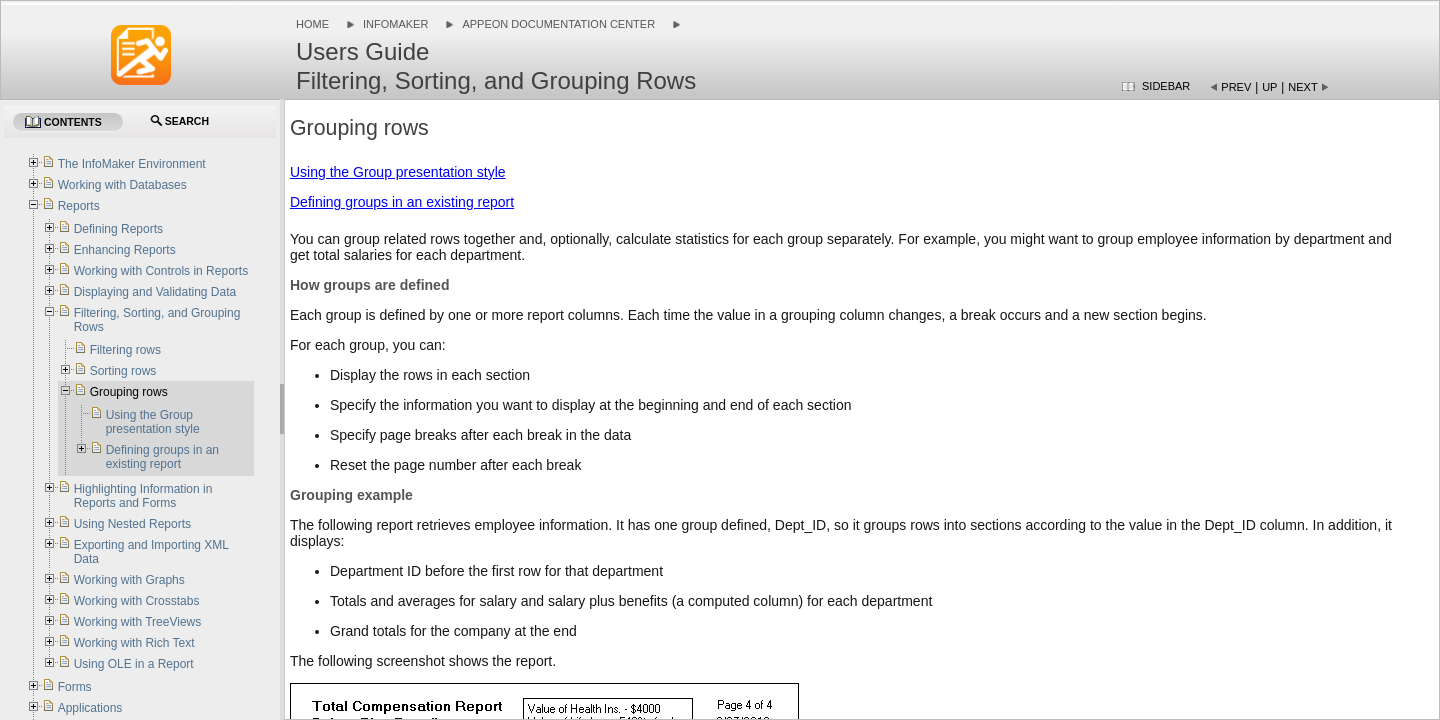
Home (312, 24)
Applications (90, 708)
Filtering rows (125, 350)
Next (1302, 87)
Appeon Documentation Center (558, 24)
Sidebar (1166, 86)
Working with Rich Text (134, 643)
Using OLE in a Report (135, 664)
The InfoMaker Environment (132, 164)
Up (1269, 87)
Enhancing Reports (125, 250)
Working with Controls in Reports (161, 271)
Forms (75, 687)
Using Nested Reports (132, 524)
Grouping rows (129, 392)
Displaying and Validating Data (155, 292)
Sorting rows (123, 371)
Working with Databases (122, 185)
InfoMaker (395, 24)
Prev (1236, 87)
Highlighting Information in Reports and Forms (143, 496)
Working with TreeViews (138, 622)
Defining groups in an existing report (402, 202)
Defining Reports (118, 229)
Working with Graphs (129, 580)
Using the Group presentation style (398, 172)
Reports (79, 206)
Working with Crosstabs (137, 601)
